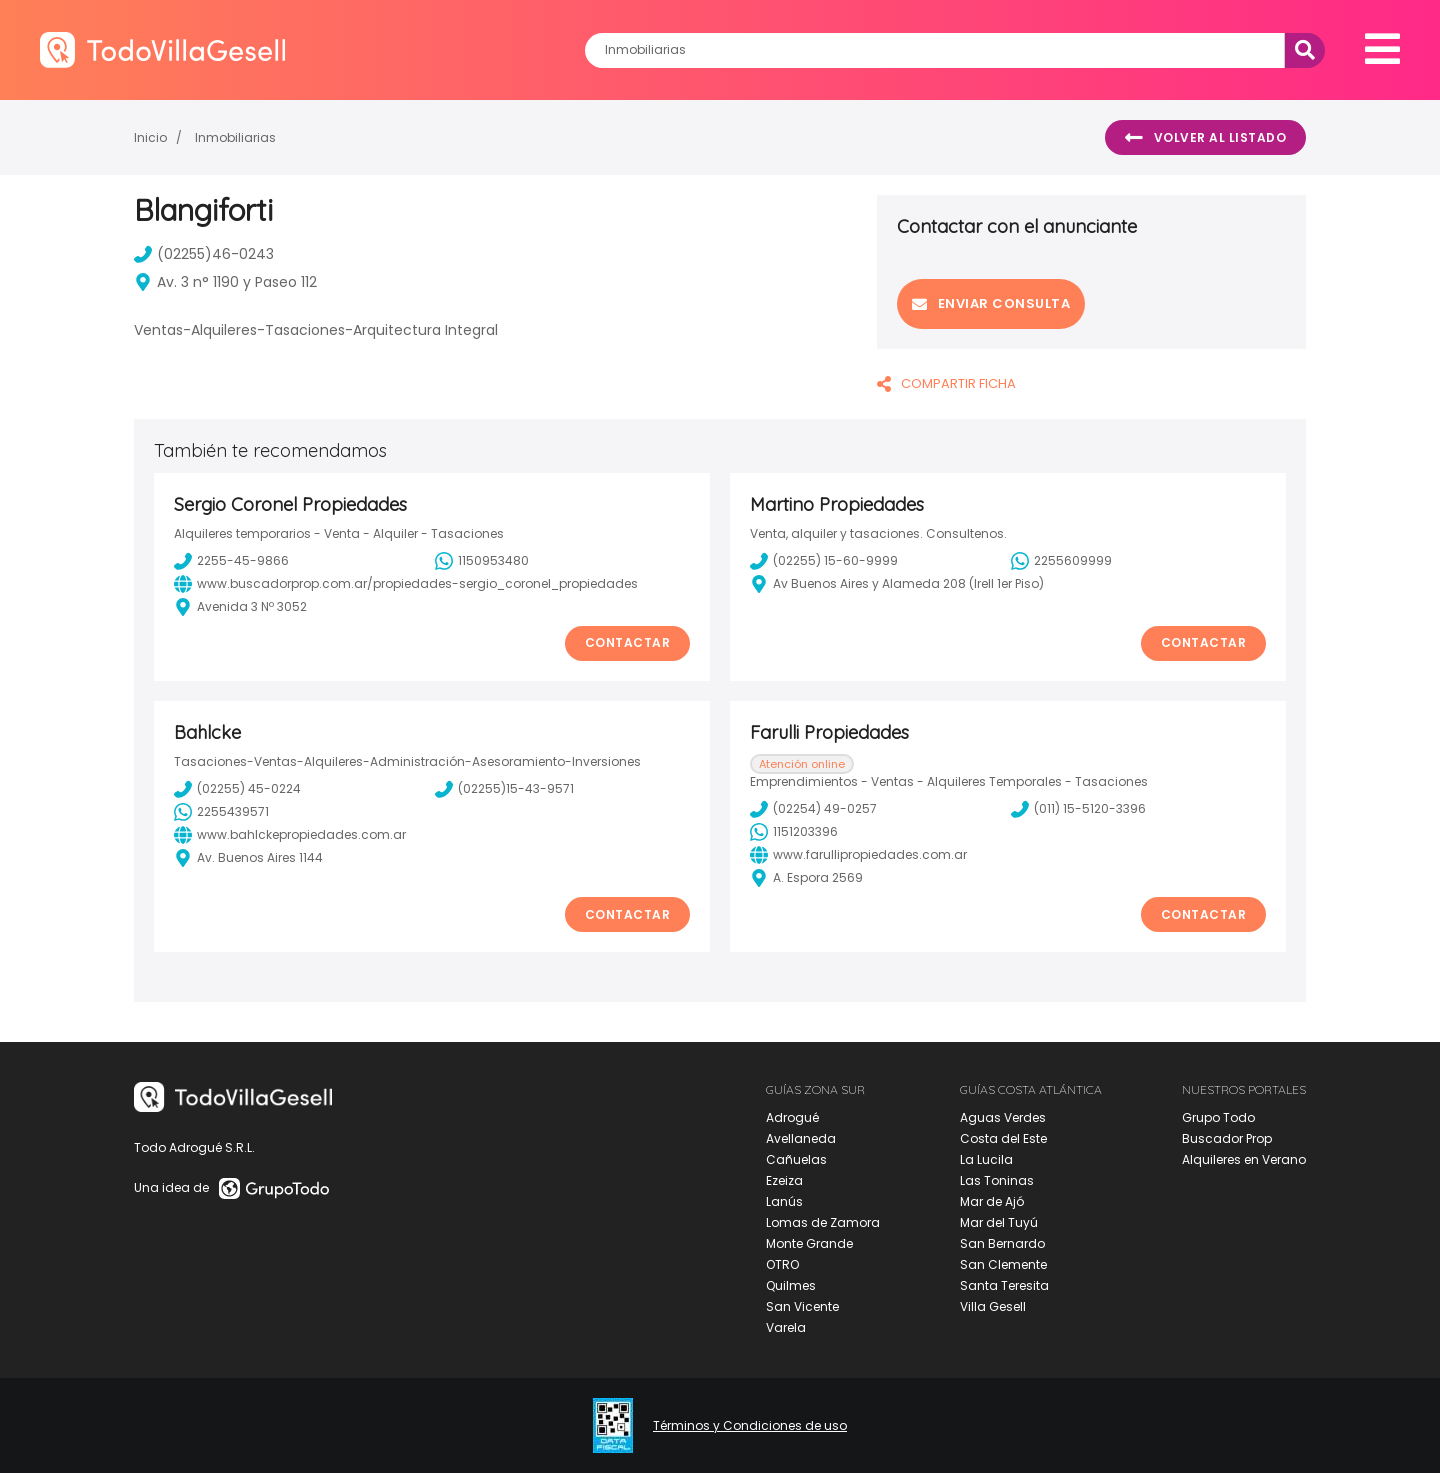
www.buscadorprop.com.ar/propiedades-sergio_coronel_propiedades (406, 584)
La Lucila (986, 1159)
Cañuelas (796, 1159)
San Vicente (802, 1306)
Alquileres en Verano (1244, 1159)
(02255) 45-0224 (237, 789)
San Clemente (1003, 1264)
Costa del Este (1003, 1138)
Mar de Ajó (992, 1201)
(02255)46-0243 (204, 254)
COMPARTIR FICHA (946, 383)
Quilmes (791, 1285)
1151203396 (794, 832)
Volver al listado (1205, 138)
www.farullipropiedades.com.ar (858, 855)
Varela (786, 1327)
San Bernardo (1002, 1243)
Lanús (784, 1201)
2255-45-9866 (231, 561)
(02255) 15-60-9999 (824, 561)
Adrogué (792, 1117)
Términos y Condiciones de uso (750, 1426)
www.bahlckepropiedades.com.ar (290, 835)
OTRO (782, 1264)
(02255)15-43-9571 (504, 789)
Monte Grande (809, 1243)
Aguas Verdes (1003, 1117)
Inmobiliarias (235, 137)
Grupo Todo (1218, 1117)
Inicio (150, 137)
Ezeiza (784, 1180)
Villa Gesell (993, 1306)
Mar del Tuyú (999, 1222)
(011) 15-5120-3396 (1078, 809)
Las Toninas (997, 1180)
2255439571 (221, 812)
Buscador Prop (1227, 1138)
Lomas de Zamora (823, 1222)
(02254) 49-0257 (813, 809)
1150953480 (482, 561)
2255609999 (1061, 561)
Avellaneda (801, 1138)
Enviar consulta (991, 303)
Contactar (628, 642)
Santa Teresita (1004, 1285)
